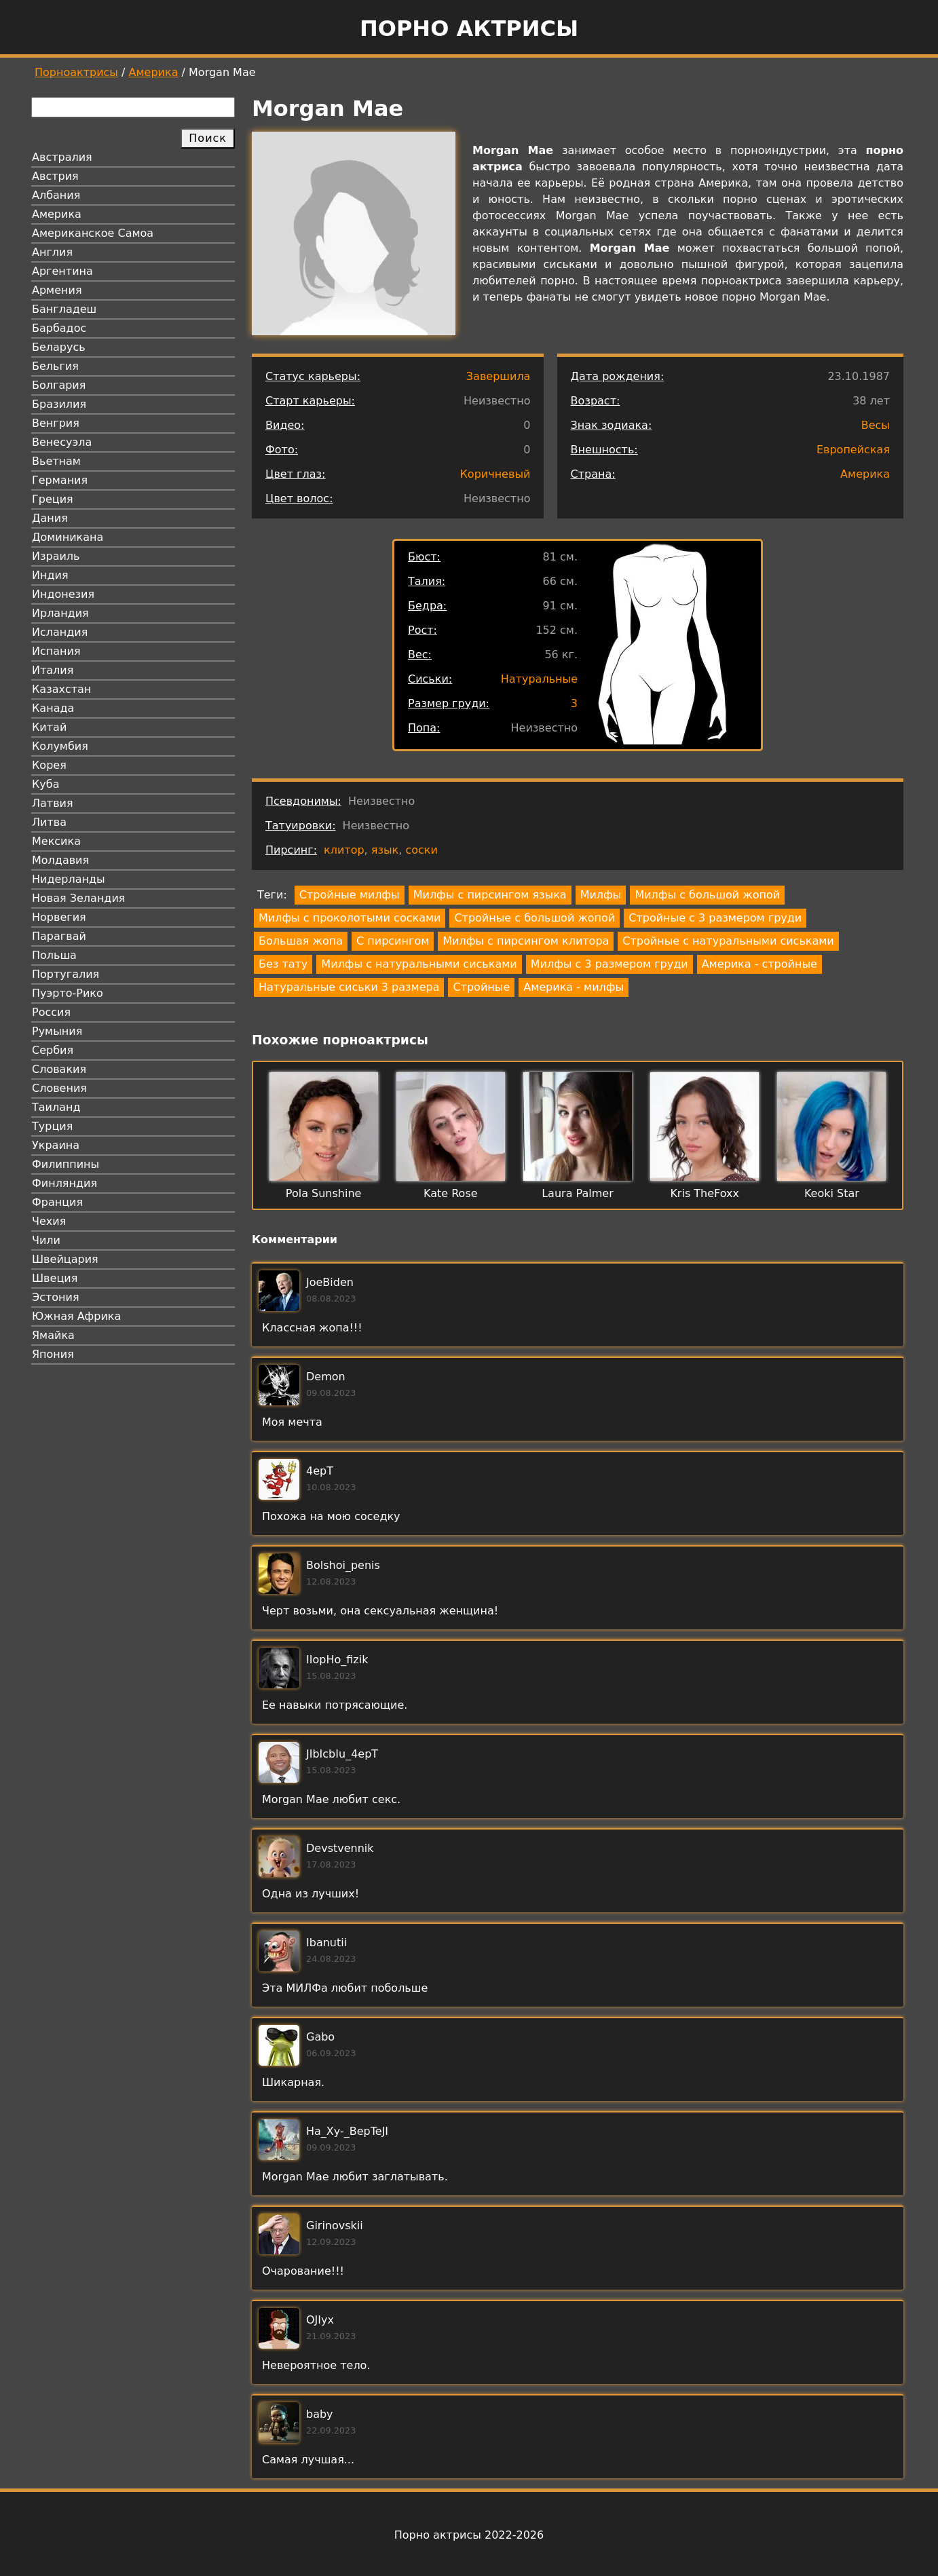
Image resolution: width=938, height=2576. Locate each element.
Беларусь (59, 347)
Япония (53, 1354)
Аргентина (62, 271)
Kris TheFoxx (704, 1193)
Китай (49, 727)
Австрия (55, 176)
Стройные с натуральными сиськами (727, 940)
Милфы (601, 894)
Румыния (57, 1031)
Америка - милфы (573, 987)
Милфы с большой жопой (707, 894)
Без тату (283, 964)
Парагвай (59, 936)
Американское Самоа (92, 233)
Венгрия (55, 423)
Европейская (853, 449)
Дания (50, 518)
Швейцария (65, 1259)
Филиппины (65, 1164)
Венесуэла (62, 442)
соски (421, 850)
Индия (50, 575)
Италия (52, 670)
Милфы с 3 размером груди (609, 964)
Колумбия (60, 746)
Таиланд (56, 1107)
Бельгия (55, 366)
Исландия (60, 632)
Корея (49, 765)
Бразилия (59, 404)
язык (384, 850)
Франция (57, 1202)
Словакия (59, 1069)
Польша (54, 955)
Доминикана (67, 537)
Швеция (54, 1278)
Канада (53, 708)
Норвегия (59, 917)
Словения (59, 1088)
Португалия (65, 974)
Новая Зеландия (78, 898)
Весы (875, 425)
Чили (46, 1240)
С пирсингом (392, 940)
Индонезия (63, 594)
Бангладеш (64, 309)
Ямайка (53, 1335)
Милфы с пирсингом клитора (526, 940)
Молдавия (60, 860)
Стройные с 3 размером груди (715, 917)
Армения (57, 290)
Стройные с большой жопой (534, 917)
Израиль (56, 556)
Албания (56, 195)
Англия (52, 252)
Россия (51, 1012)
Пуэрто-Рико (67, 993)
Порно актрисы (469, 28)
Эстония (55, 1297)
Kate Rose (451, 1193)
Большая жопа (301, 940)
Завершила (498, 376)
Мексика (56, 841)
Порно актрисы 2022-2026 (469, 2534)
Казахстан (61, 689)
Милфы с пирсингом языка (490, 894)
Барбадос (59, 328)
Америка (154, 72)
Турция (52, 1126)
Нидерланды (68, 879)
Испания (56, 651)
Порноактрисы (76, 72)
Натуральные (539, 679)
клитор (344, 850)
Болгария (59, 385)
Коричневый (495, 474)
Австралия (62, 157)
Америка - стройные (759, 964)
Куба (46, 784)
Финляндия (64, 1183)
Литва (49, 822)
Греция (52, 499)
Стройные (481, 987)
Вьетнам (56, 461)
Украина (55, 1145)
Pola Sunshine (324, 1193)
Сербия (52, 1050)
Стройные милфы (349, 894)
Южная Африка (76, 1316)
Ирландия (60, 613)
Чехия (49, 1221)
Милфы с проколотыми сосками (349, 917)
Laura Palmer (578, 1193)
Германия (60, 480)
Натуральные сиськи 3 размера (349, 987)
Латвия (52, 803)
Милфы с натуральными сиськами (419, 964)
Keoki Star (831, 1193)
